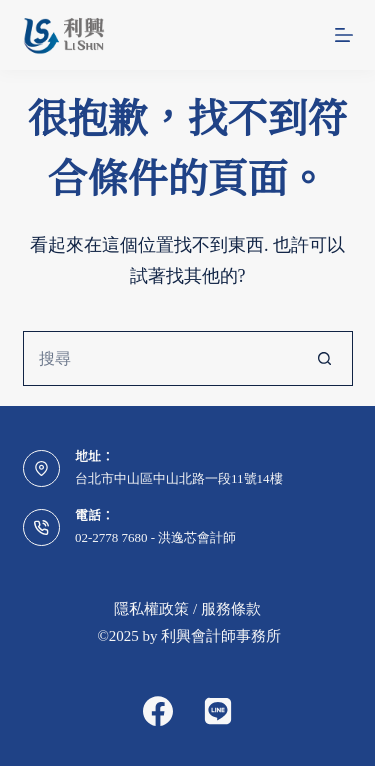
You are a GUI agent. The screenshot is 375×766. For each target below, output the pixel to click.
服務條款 (231, 609)
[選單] (344, 35)
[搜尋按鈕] (325, 358)
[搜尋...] (160, 358)
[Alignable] (218, 711)
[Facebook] (158, 711)
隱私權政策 (151, 609)
